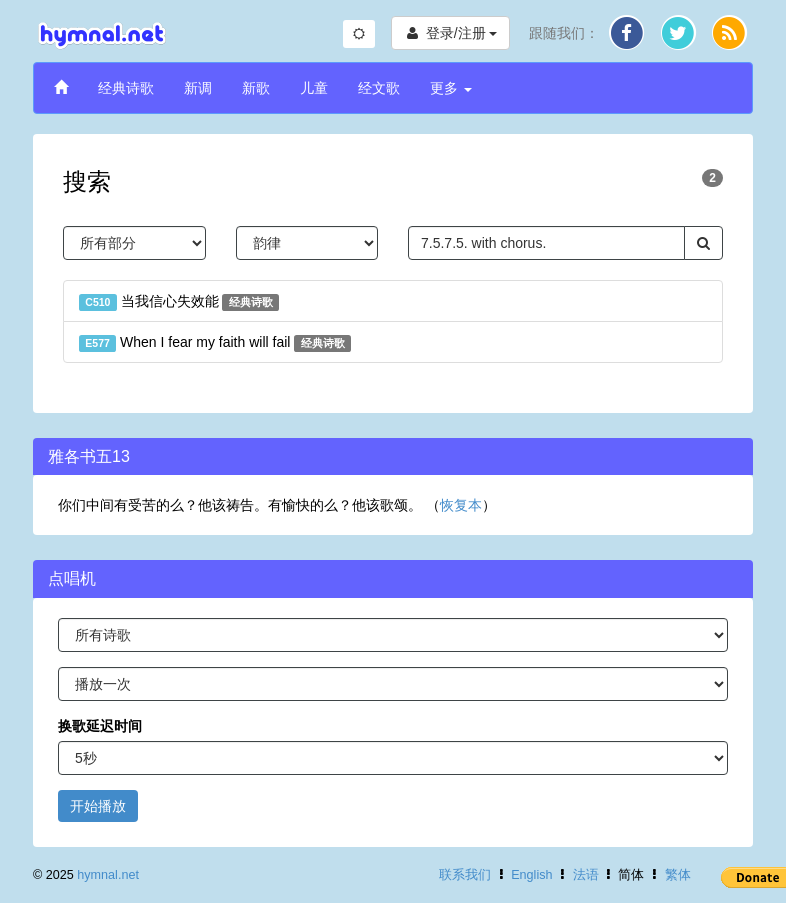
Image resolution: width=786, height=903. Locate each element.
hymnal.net (108, 875)
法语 (586, 875)
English (531, 875)
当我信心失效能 (179, 302)
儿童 (314, 88)
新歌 (256, 88)
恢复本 (461, 505)
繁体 (678, 875)
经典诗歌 (126, 88)
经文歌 (379, 88)
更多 (451, 88)
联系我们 (465, 875)
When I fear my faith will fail (215, 343)
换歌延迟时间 (100, 726)
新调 (198, 88)
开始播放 (98, 806)
